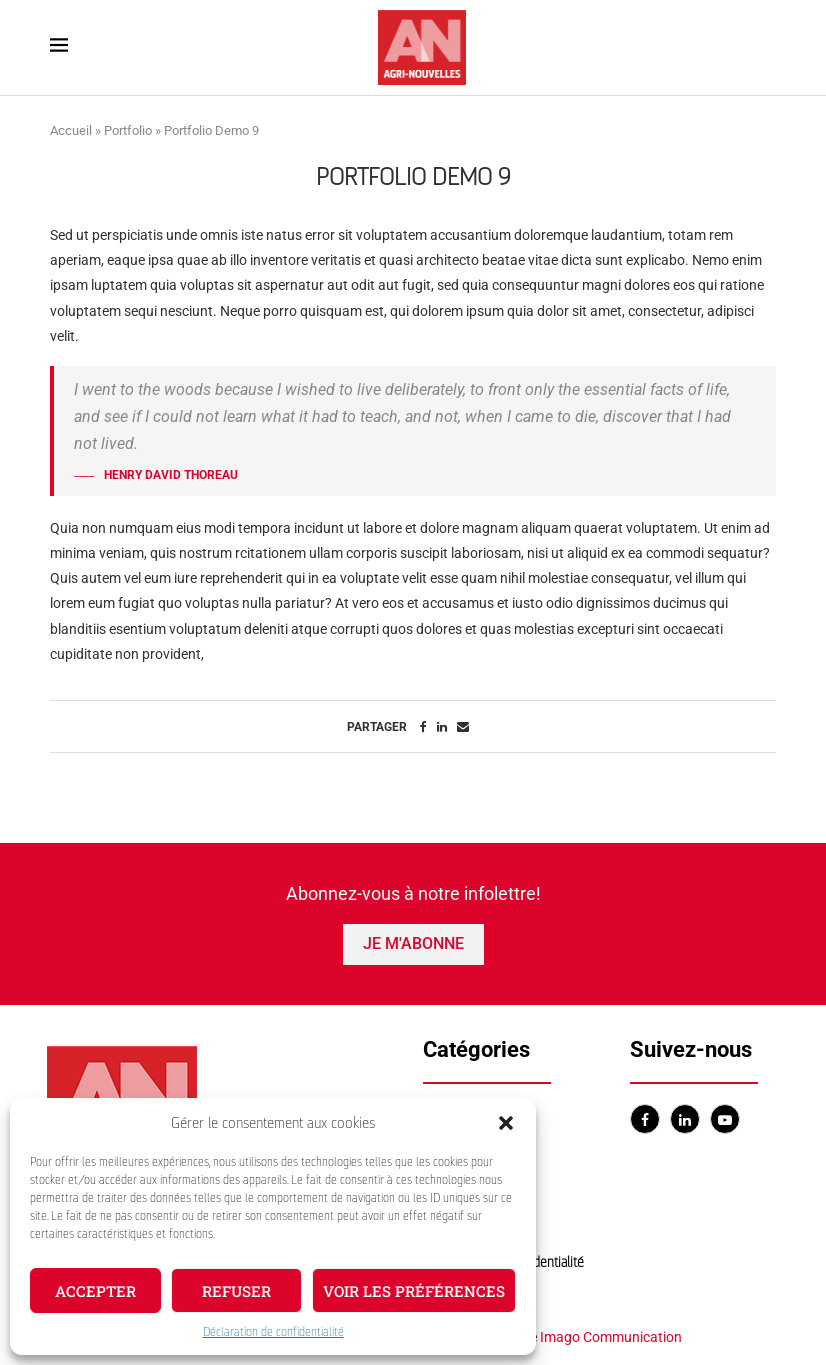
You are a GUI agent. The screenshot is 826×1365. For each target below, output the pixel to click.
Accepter (95, 1291)
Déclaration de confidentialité (273, 1332)
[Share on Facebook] (423, 727)
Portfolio (128, 130)
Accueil (71, 130)
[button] (506, 1123)
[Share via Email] (463, 727)
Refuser (236, 1291)
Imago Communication (611, 1337)
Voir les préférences (414, 1291)
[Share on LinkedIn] (442, 727)
